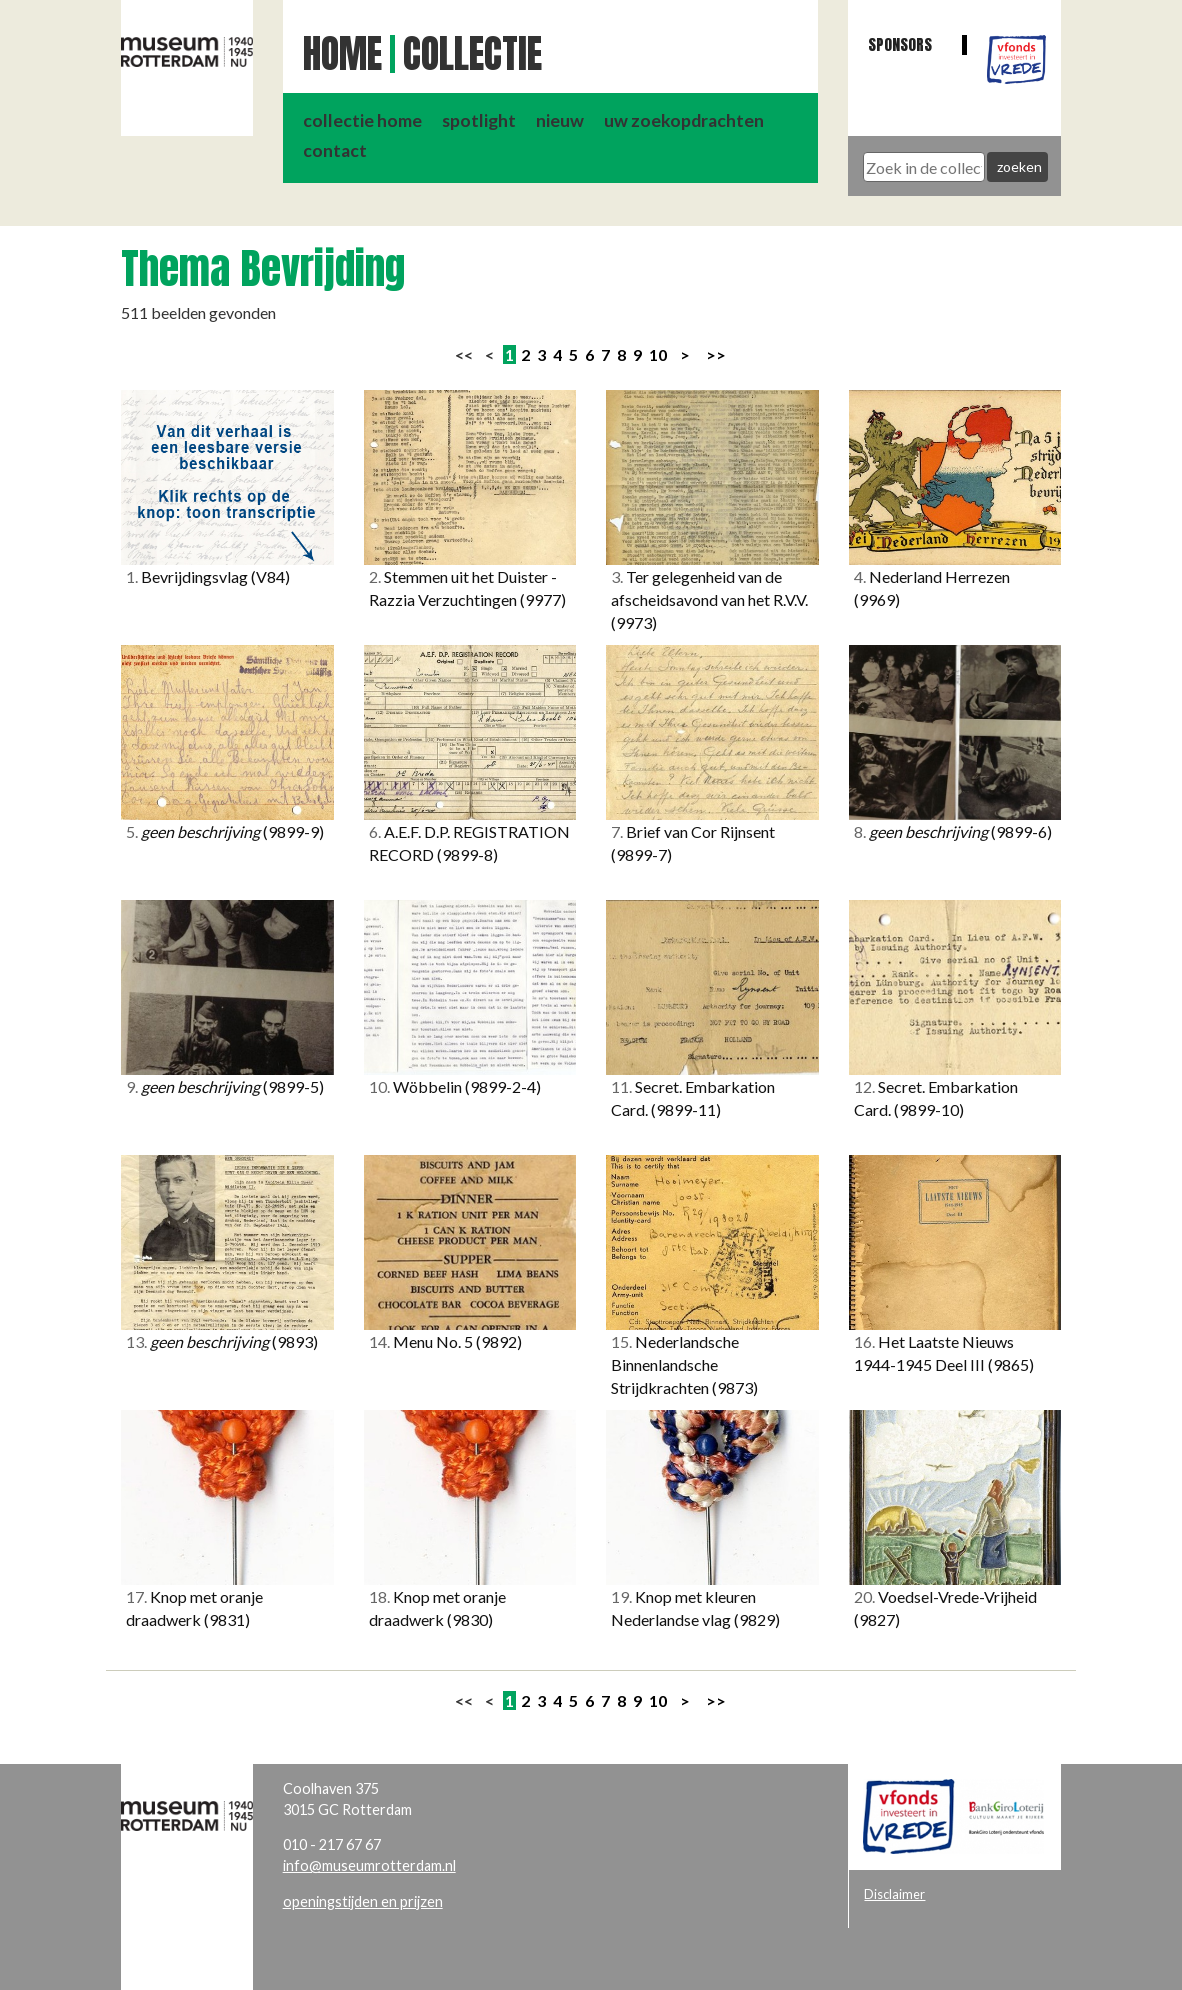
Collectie (472, 54)
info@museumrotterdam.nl (369, 1865)
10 (658, 354)
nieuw (560, 120)
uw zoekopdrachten (684, 120)
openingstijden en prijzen (363, 1901)
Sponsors (900, 44)
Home (342, 54)
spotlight (479, 120)
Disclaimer (894, 1894)
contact (335, 150)
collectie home (362, 120)
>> (716, 354)
